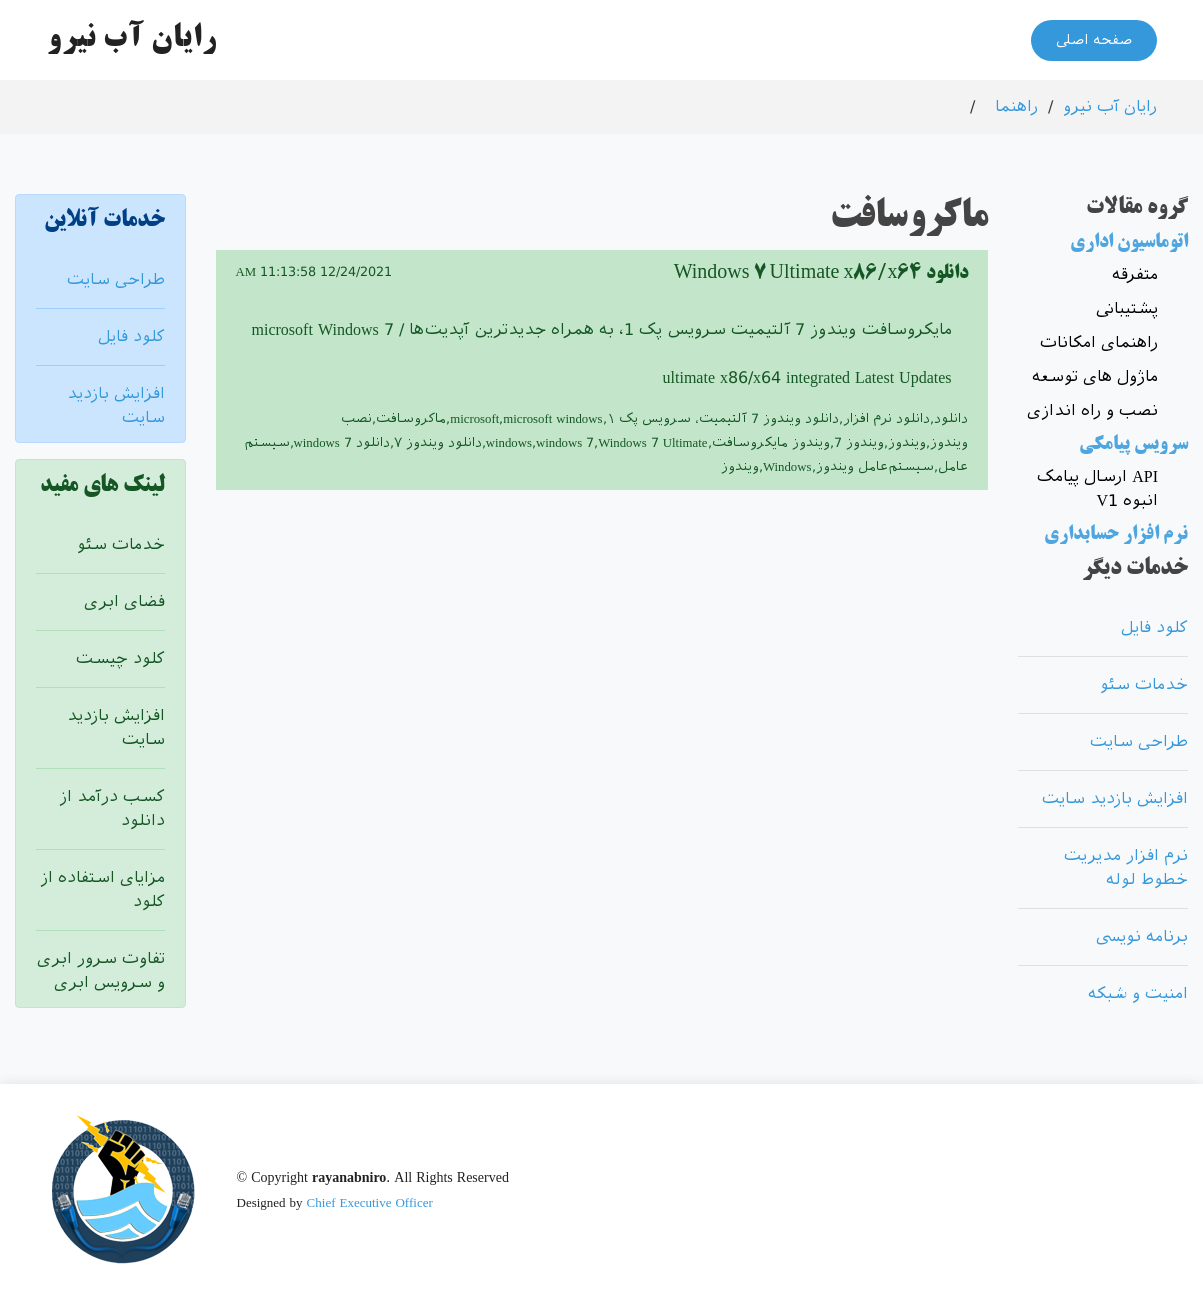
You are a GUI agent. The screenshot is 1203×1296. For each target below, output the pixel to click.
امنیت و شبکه (1138, 993)
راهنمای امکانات (1099, 342)
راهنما (1016, 106)
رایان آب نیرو (1110, 106)
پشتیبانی (1127, 308)
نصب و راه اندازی (1092, 410)
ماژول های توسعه (1095, 376)
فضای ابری (124, 601)
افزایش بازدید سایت (1115, 798)
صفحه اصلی (1094, 40)
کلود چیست (120, 658)
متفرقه (1135, 274)
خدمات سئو (121, 544)
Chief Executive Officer (370, 1202)
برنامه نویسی (1142, 936)
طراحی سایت (116, 279)
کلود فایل (131, 336)
